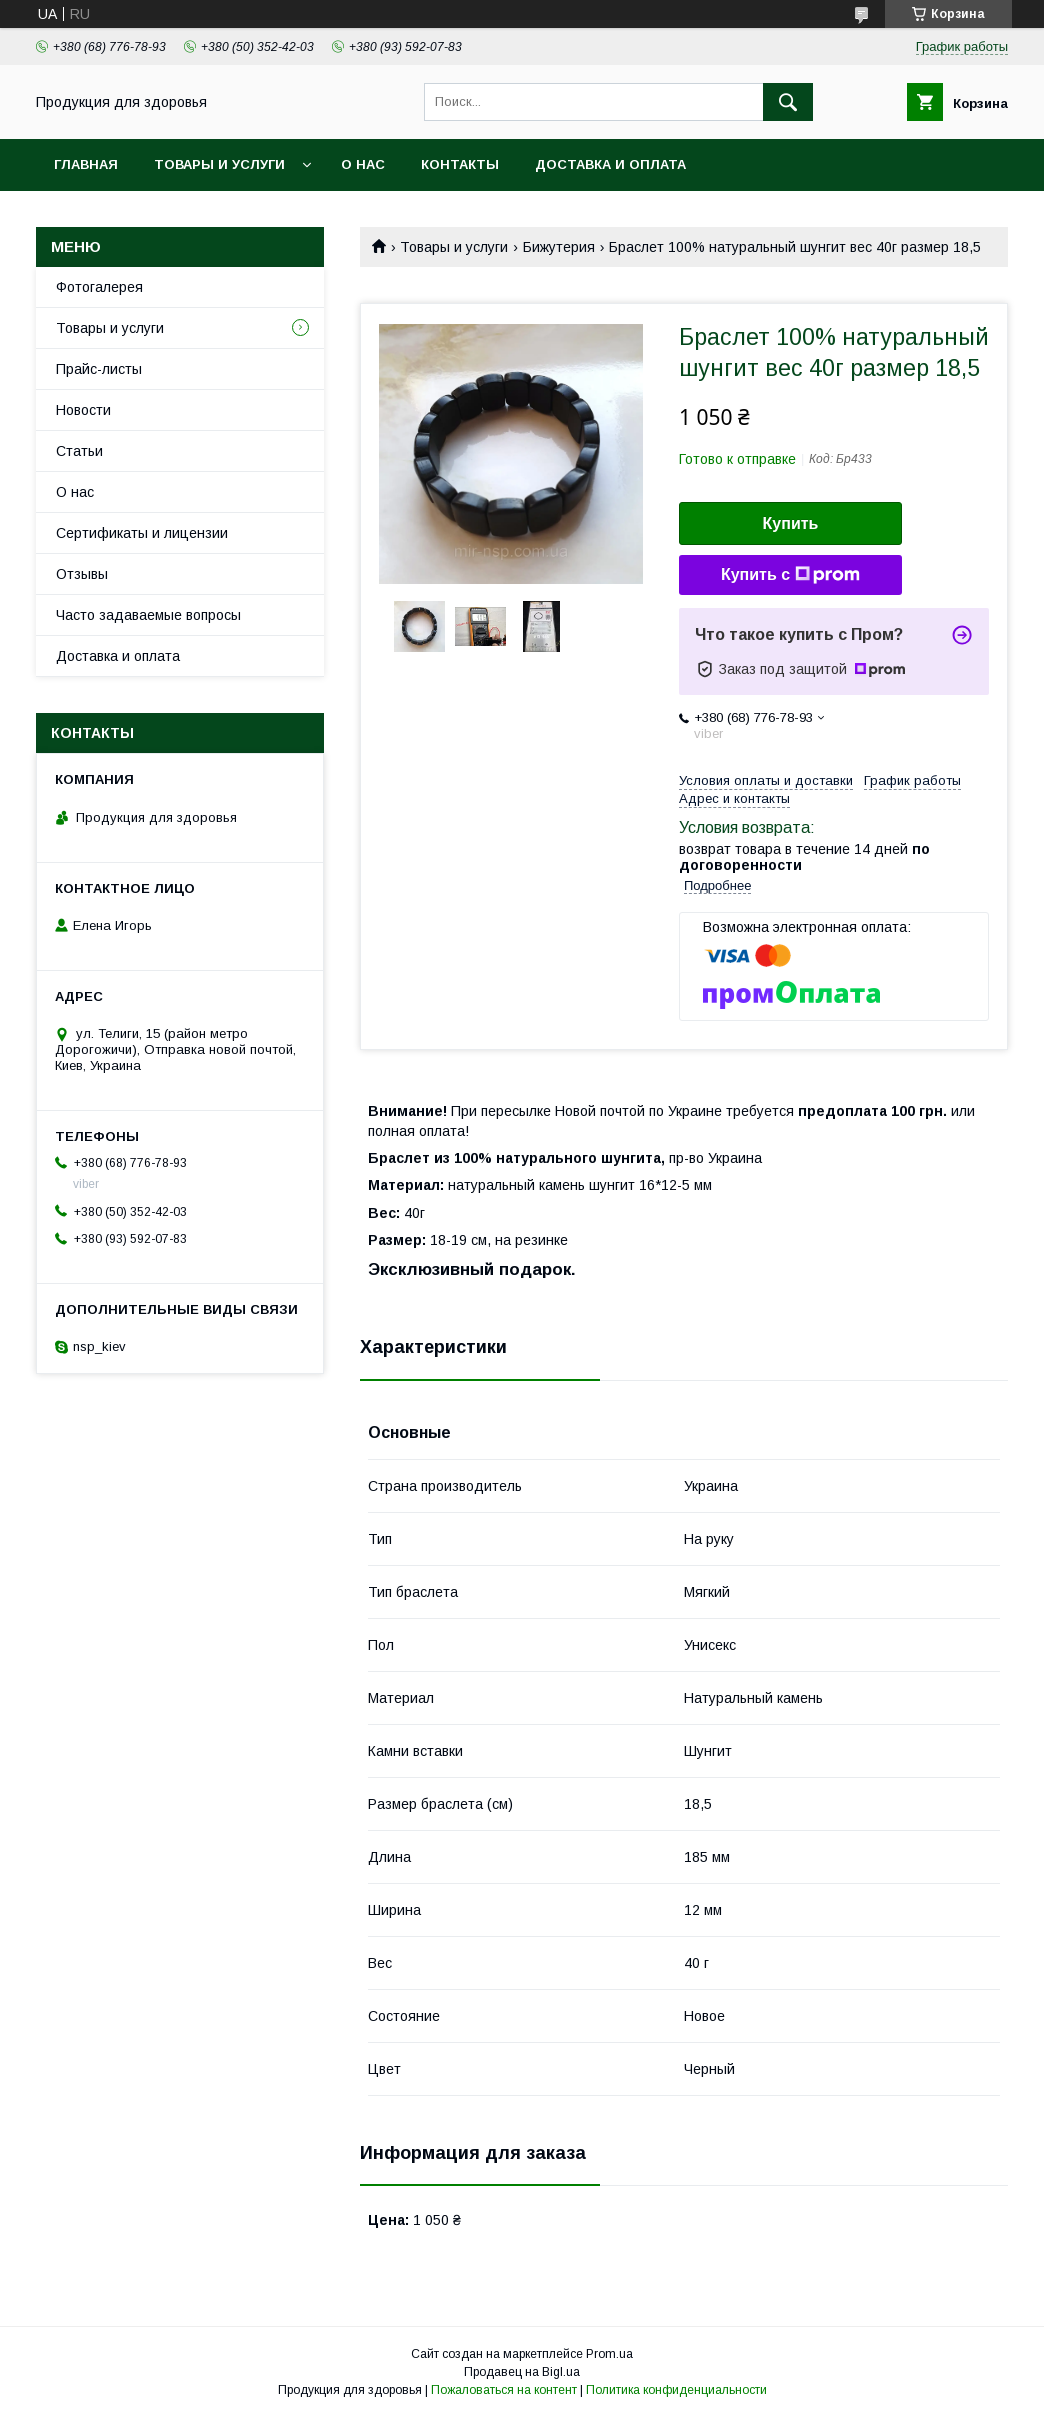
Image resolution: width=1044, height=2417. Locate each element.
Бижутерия (559, 247)
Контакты (460, 164)
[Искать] (788, 102)
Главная (86, 164)
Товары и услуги (219, 164)
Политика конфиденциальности (676, 2390)
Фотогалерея (99, 287)
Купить (791, 523)
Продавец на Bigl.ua (522, 2372)
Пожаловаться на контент (504, 2390)
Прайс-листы (99, 369)
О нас (363, 164)
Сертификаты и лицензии (142, 533)
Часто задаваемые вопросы (148, 615)
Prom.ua (609, 2354)
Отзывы (82, 574)
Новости (83, 410)
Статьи (79, 451)
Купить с (790, 575)
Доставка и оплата (610, 164)
